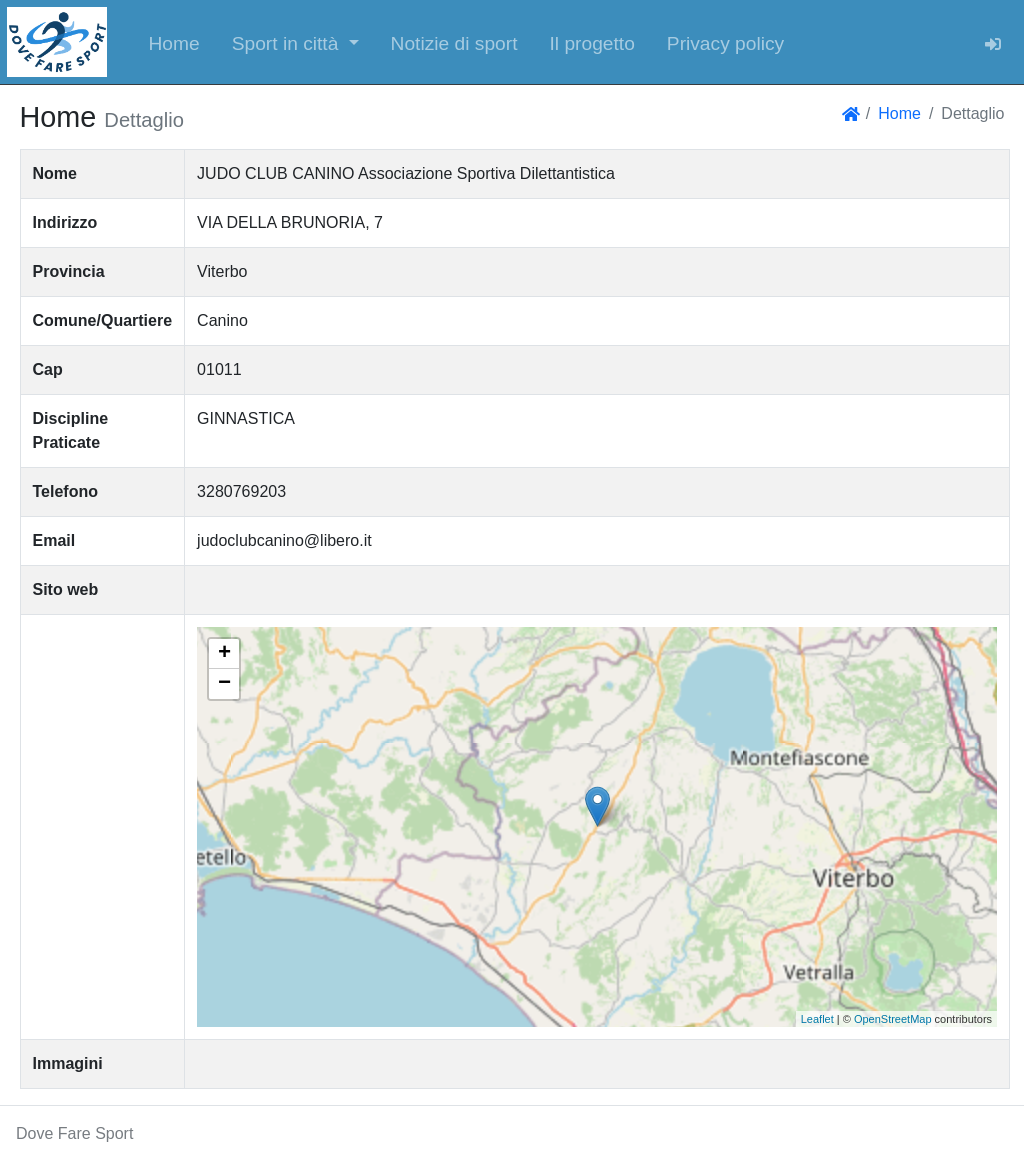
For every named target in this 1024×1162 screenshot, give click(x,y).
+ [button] (224, 654)
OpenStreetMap (893, 1019)
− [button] (224, 684)
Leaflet (817, 1019)
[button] (295, 42)
